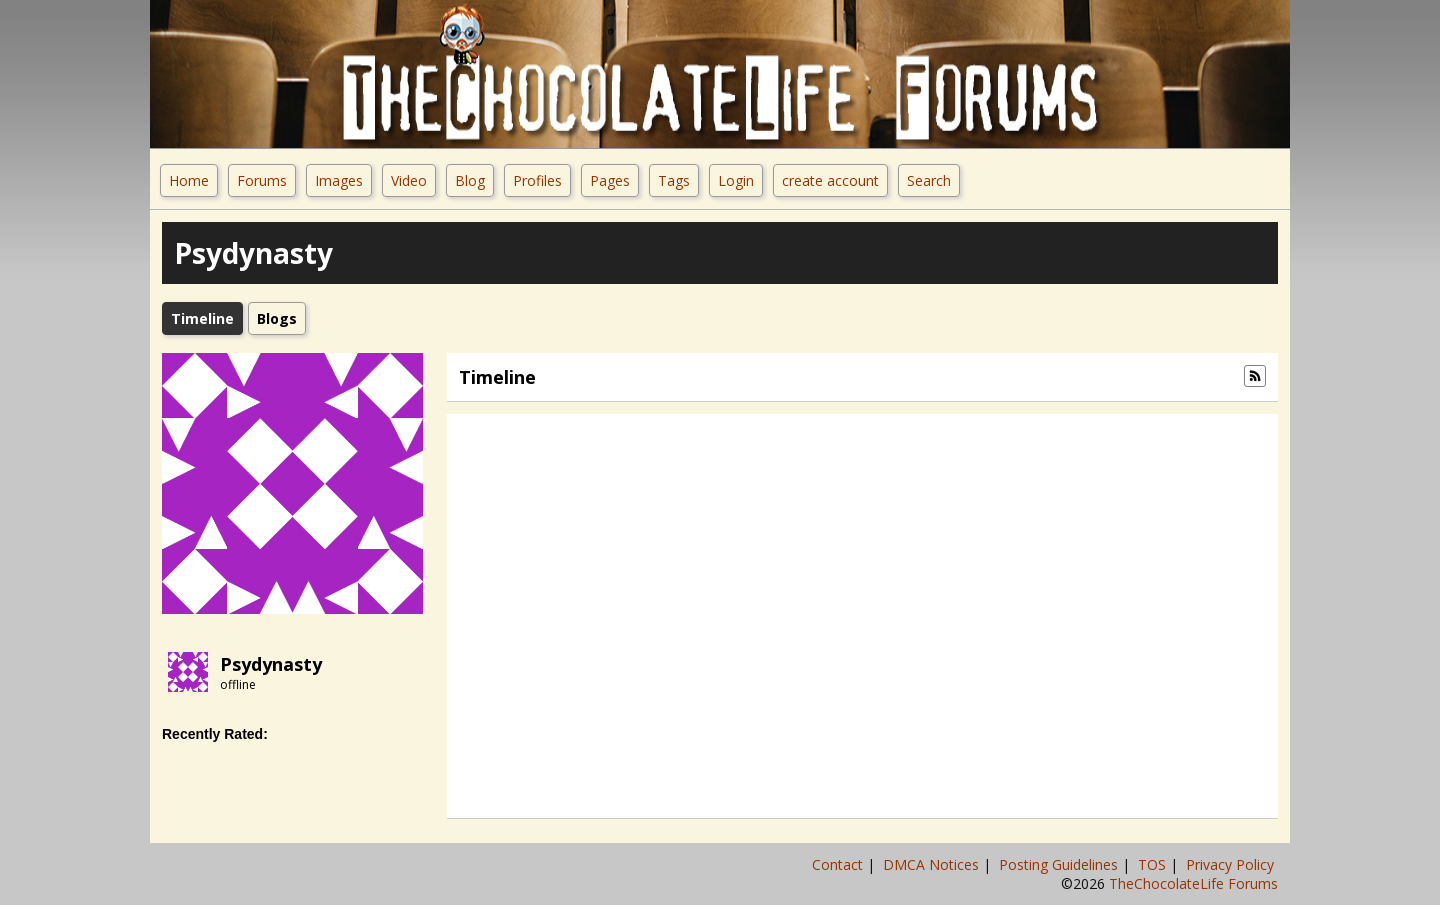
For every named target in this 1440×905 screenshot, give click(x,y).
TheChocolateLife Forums (1193, 883)
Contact (839, 864)
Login (736, 180)
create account (830, 180)
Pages (610, 180)
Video (409, 180)
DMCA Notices (933, 864)
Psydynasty (271, 664)
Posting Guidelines (1060, 864)
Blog (470, 180)
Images (339, 180)
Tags (674, 180)
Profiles (537, 180)
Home (189, 180)
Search (929, 180)
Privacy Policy (1232, 864)
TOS (1154, 864)
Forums (262, 180)
